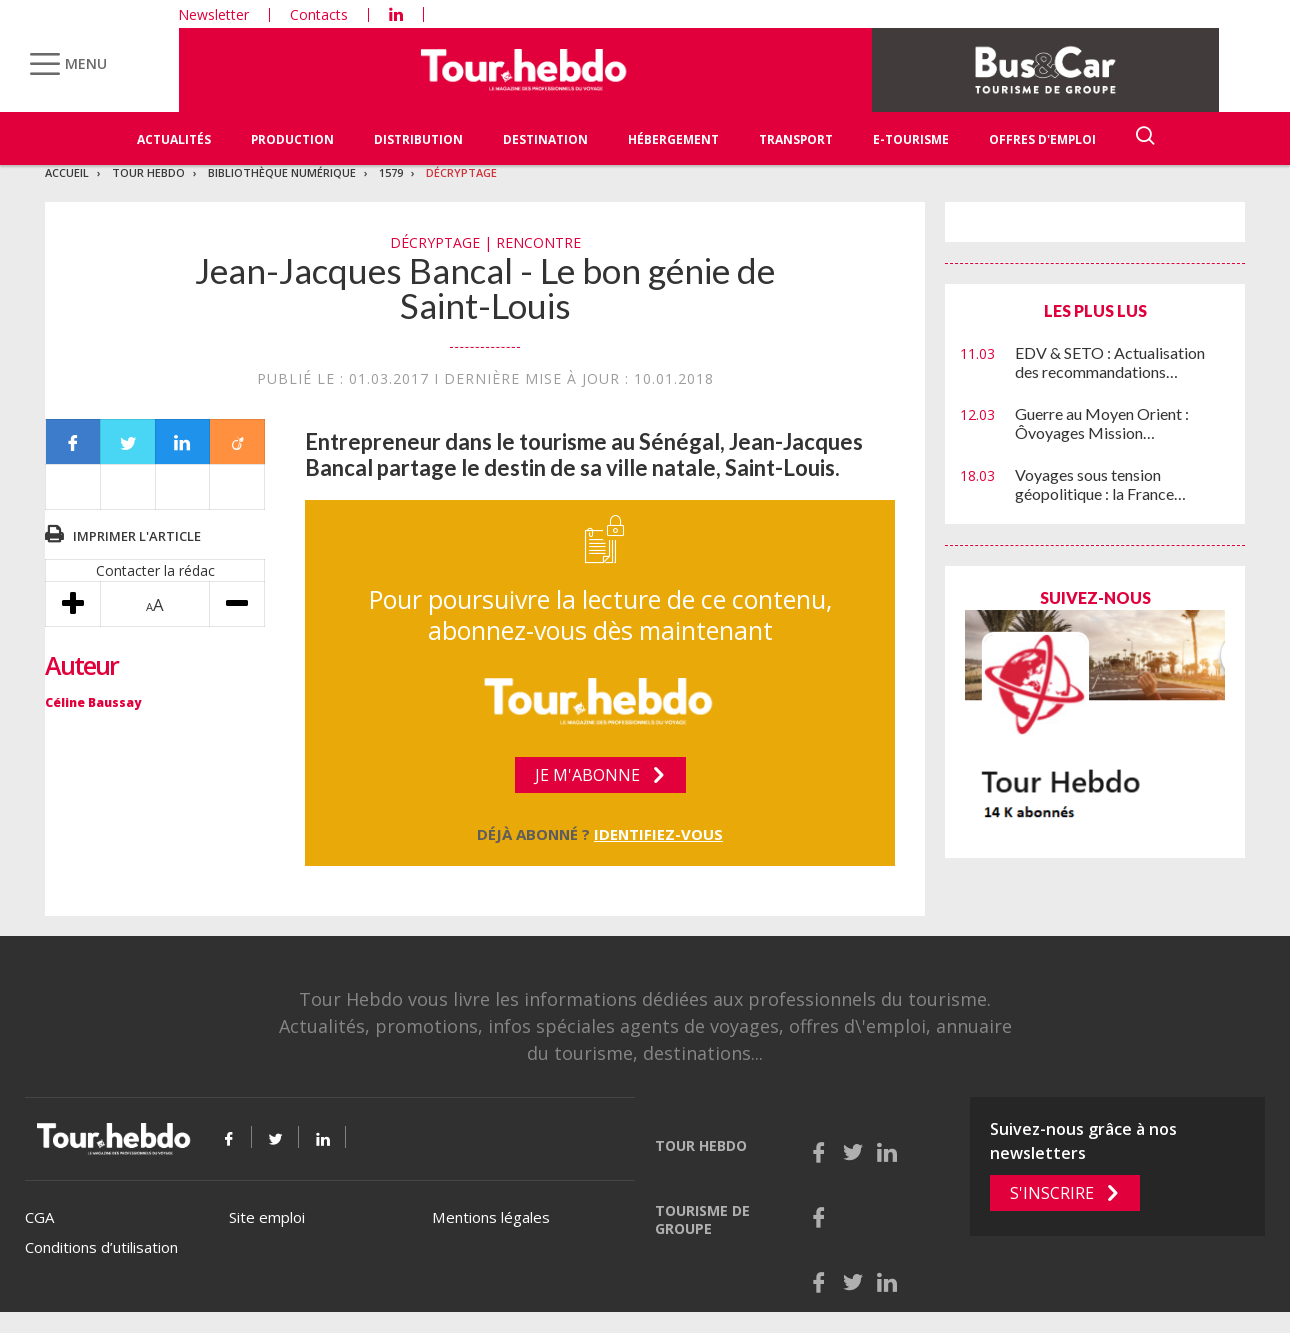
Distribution (418, 139)
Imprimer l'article (137, 536)
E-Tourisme (911, 139)
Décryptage (461, 172)
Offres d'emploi (1042, 139)
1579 (391, 172)
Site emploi (267, 1217)
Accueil (67, 172)
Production (292, 139)
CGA (39, 1217)
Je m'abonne (587, 775)
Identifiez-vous (658, 834)
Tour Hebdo (148, 172)
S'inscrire (1052, 1193)
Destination (545, 139)
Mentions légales (491, 1217)
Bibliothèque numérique (282, 172)
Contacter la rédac (155, 570)
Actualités (174, 139)
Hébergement (673, 139)
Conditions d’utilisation (101, 1247)
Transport (796, 139)
